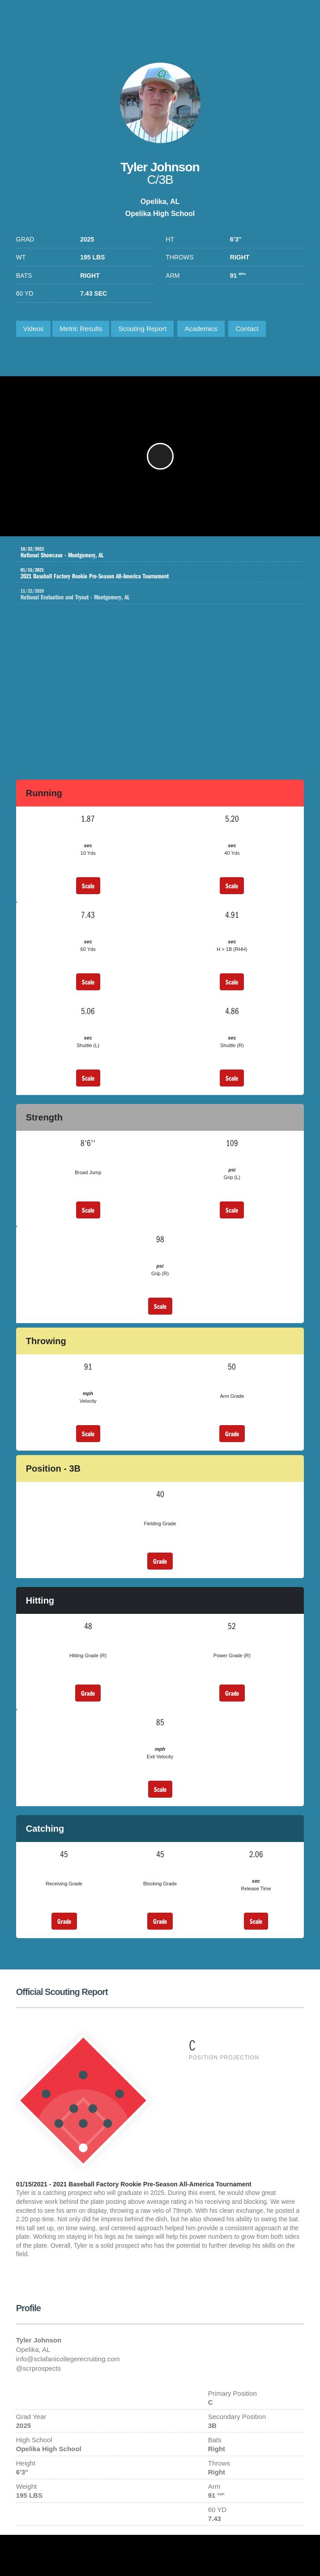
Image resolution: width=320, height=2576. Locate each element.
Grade (232, 1433)
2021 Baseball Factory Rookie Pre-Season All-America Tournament (153, 573)
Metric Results (81, 328)
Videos (33, 328)
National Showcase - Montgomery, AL (153, 552)
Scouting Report (142, 328)
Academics (200, 328)
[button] (160, 456)
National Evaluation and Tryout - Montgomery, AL (162, 594)
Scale (88, 885)
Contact (247, 328)
